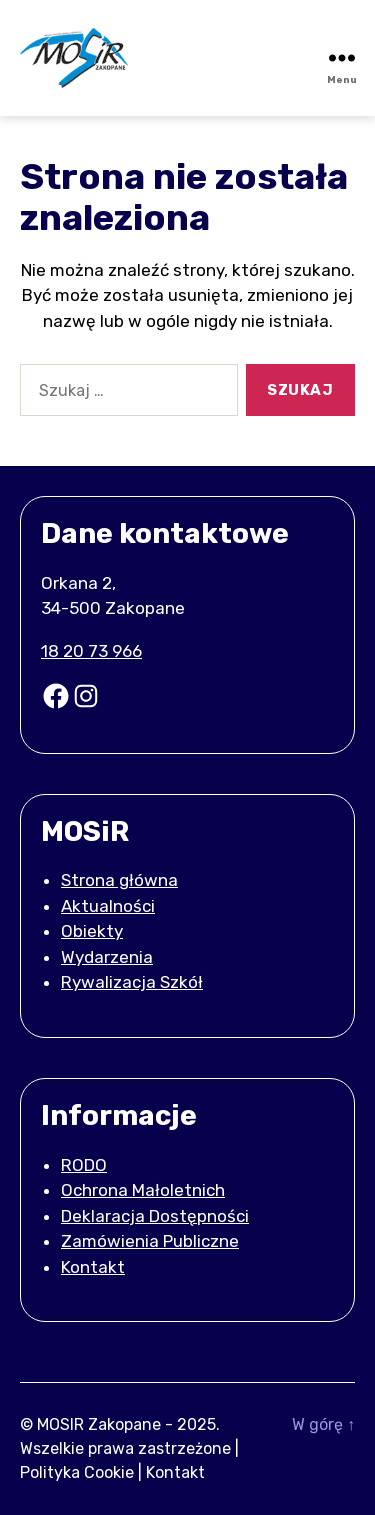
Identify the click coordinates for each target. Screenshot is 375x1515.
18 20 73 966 (91, 651)
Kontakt (93, 1267)
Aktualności (108, 906)
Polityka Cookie (77, 1472)
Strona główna (119, 880)
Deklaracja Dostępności (155, 1216)
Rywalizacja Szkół (132, 982)
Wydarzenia (107, 957)
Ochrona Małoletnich (143, 1190)
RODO (84, 1165)
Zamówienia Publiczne (150, 1241)
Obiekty (92, 931)
